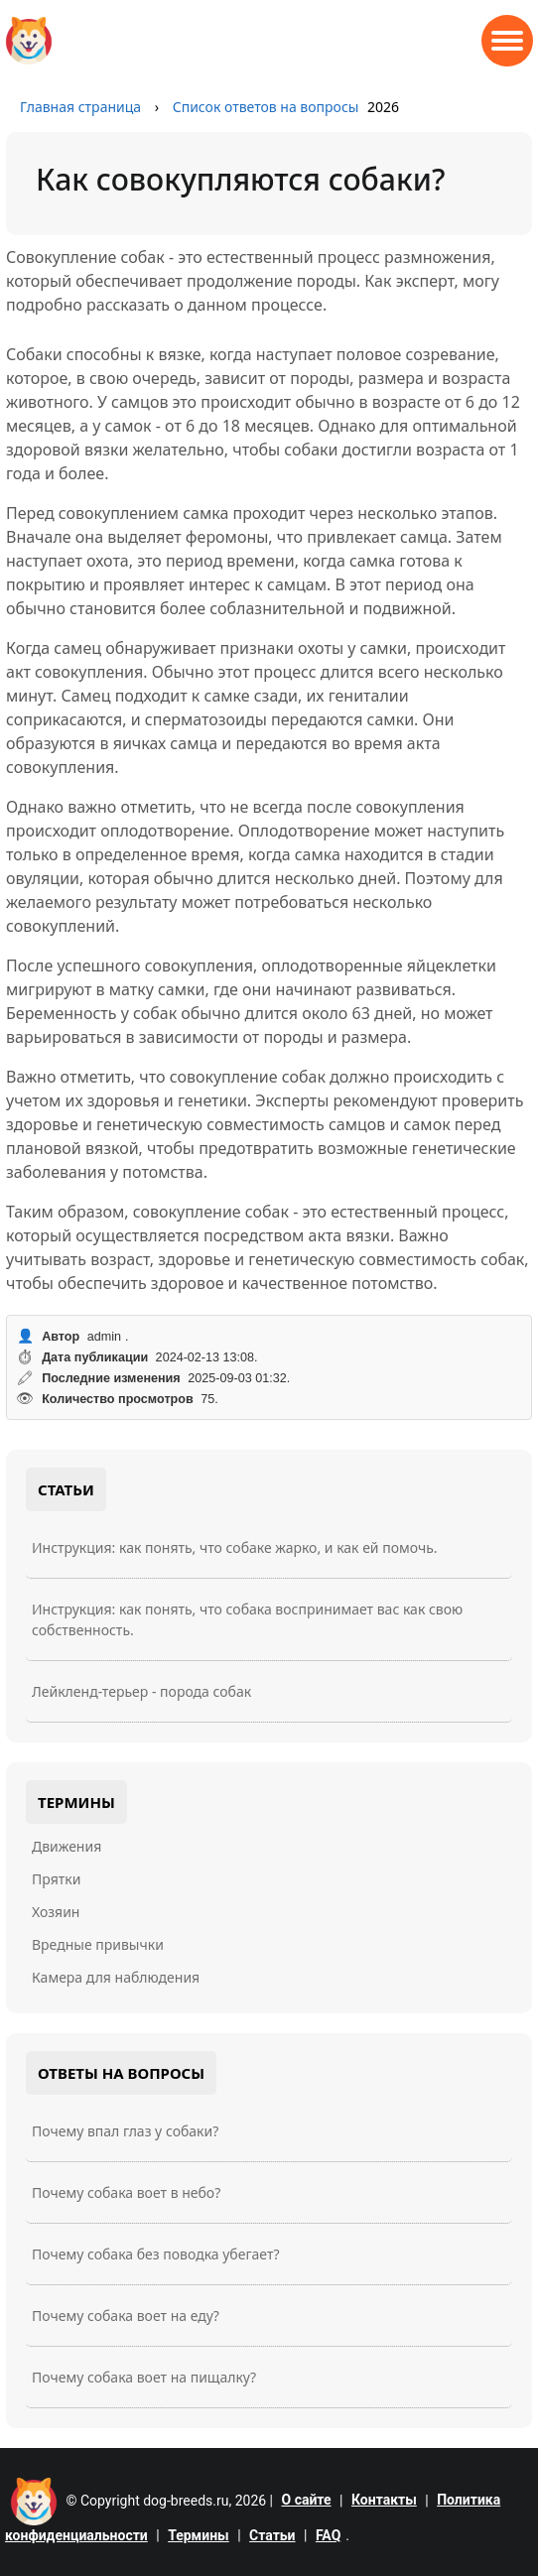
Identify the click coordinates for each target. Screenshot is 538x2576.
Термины (198, 2535)
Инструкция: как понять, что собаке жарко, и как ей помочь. (235, 1547)
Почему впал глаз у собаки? (125, 2131)
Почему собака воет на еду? (125, 2315)
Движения (66, 1846)
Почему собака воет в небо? (126, 2192)
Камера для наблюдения (116, 1977)
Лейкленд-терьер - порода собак (141, 1691)
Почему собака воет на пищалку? (144, 2377)
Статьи (272, 2535)
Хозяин (55, 1911)
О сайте (307, 2500)
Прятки (56, 1878)
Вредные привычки (98, 1944)
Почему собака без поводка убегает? (155, 2254)
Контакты (384, 2500)
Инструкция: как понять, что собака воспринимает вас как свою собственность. (247, 1619)
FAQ (328, 2535)
